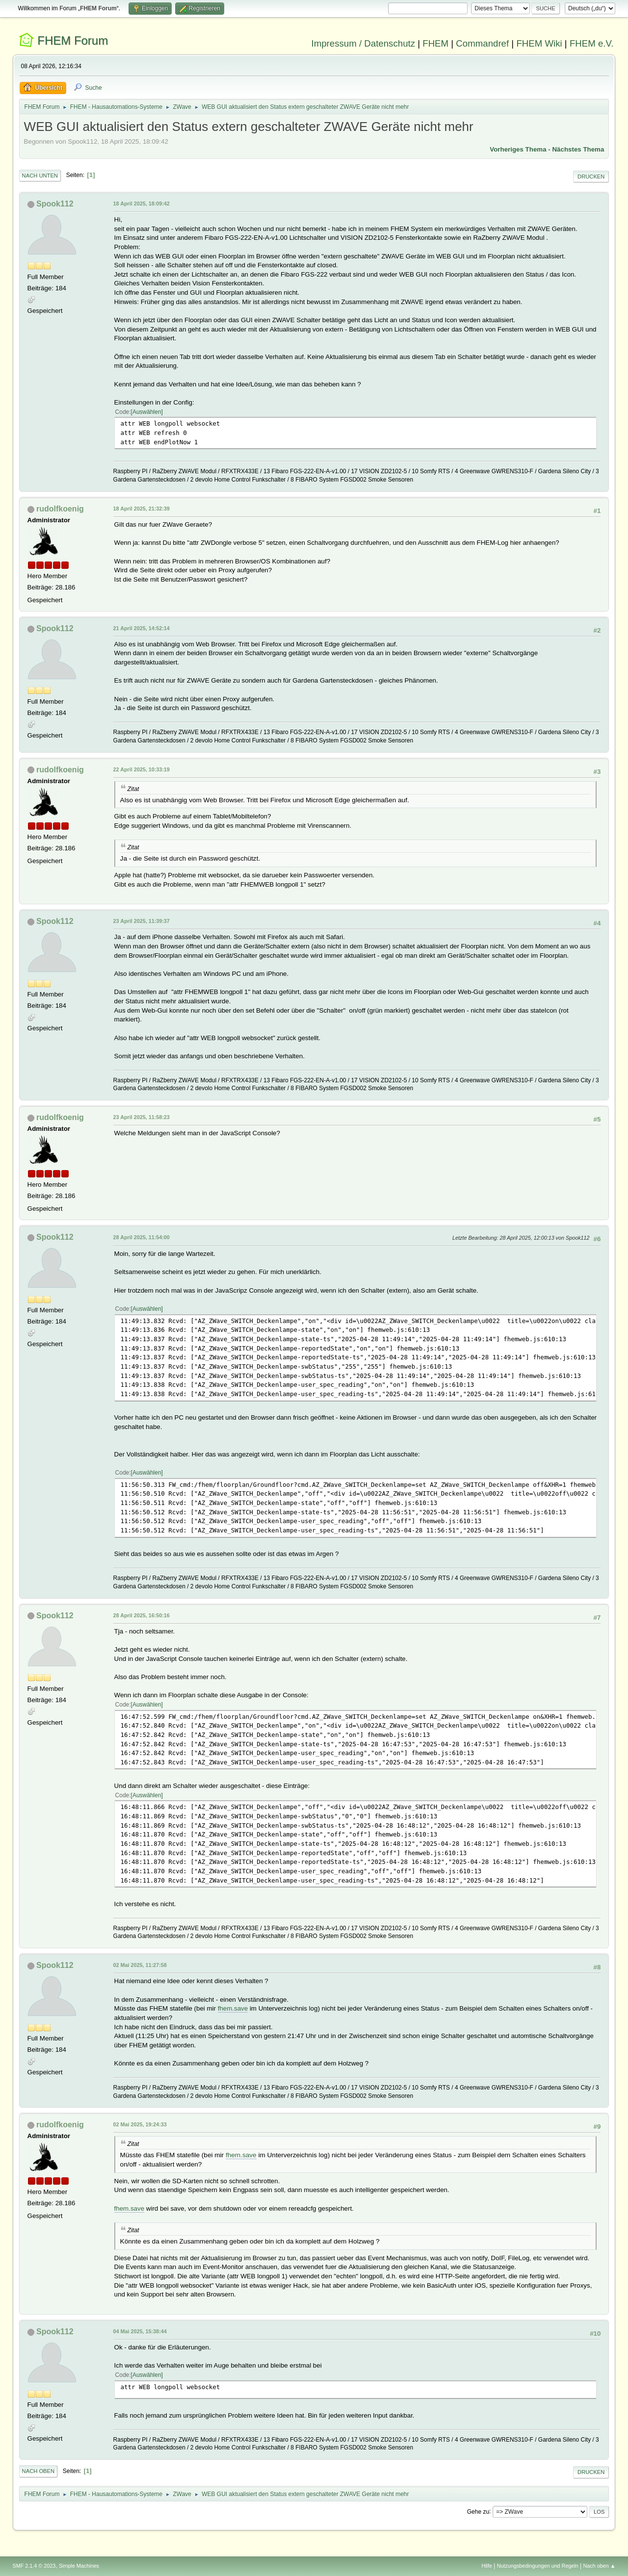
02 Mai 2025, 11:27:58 (140, 1965)
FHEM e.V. (592, 43)
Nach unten (40, 176)
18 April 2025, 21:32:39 (141, 508)
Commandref (482, 43)
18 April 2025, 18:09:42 (141, 203)
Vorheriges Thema (518, 149)
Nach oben (38, 2471)
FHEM (435, 43)
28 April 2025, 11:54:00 (141, 1237)
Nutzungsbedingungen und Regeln (537, 2566)
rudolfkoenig (60, 509)
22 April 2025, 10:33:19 (141, 769)
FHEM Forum (72, 40)
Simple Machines (79, 2566)
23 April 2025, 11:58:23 (141, 1117)
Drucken (590, 176)
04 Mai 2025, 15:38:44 (140, 2331)
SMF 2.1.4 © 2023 (34, 2566)
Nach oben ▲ (599, 2566)
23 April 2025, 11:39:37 (141, 921)
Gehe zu (478, 2511)
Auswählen (146, 411)
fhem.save (233, 2008)
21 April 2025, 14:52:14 (141, 628)
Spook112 (55, 204)
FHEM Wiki (539, 43)
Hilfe (486, 2566)
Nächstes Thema (578, 149)
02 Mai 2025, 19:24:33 (140, 2124)
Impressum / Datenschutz (364, 43)
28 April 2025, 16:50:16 (141, 1615)
